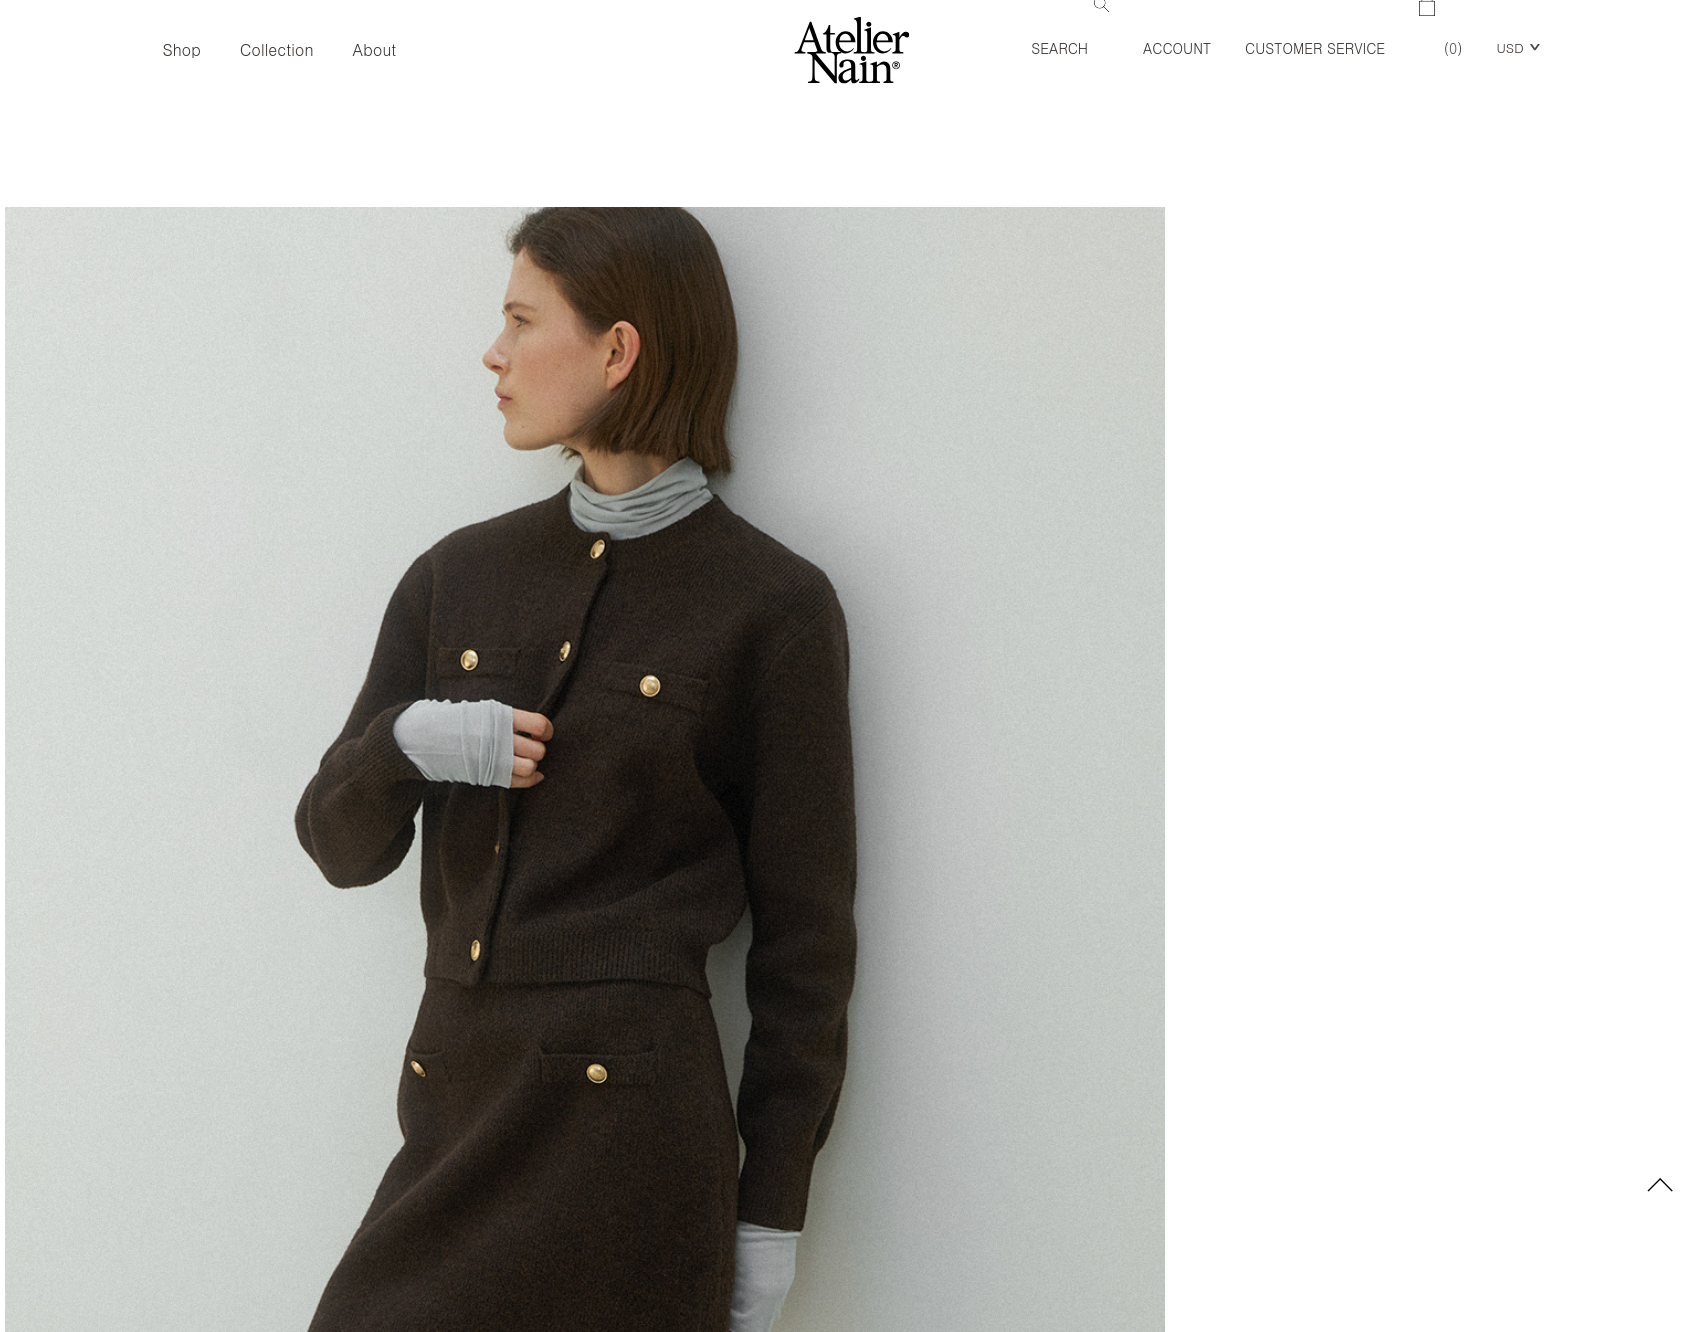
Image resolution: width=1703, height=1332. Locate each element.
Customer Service (1315, 48)
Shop (181, 49)
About (375, 49)
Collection (277, 49)
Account (1177, 48)
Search (1070, 29)
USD (1509, 47)
